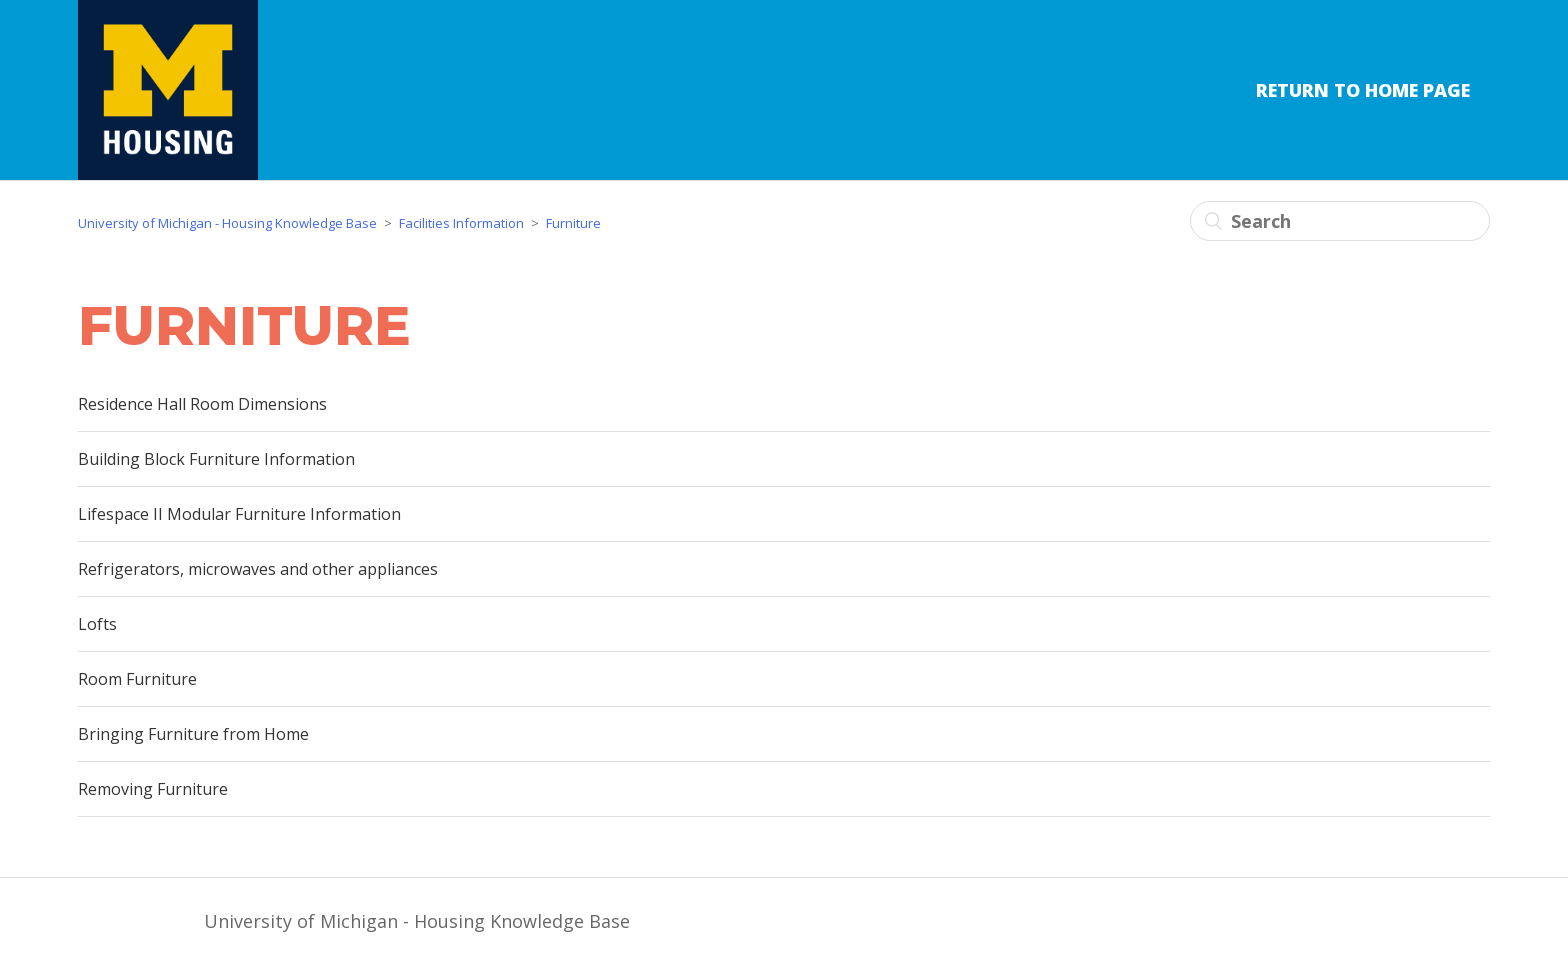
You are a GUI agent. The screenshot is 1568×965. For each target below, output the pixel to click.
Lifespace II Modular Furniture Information (239, 514)
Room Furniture (137, 679)
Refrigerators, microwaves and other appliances (258, 569)
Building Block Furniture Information (216, 459)
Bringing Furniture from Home (193, 734)
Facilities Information (461, 223)
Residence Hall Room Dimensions (202, 404)
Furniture (573, 223)
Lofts (97, 624)
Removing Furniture (153, 789)
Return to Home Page (1363, 90)
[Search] (1340, 221)
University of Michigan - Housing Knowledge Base (227, 223)
